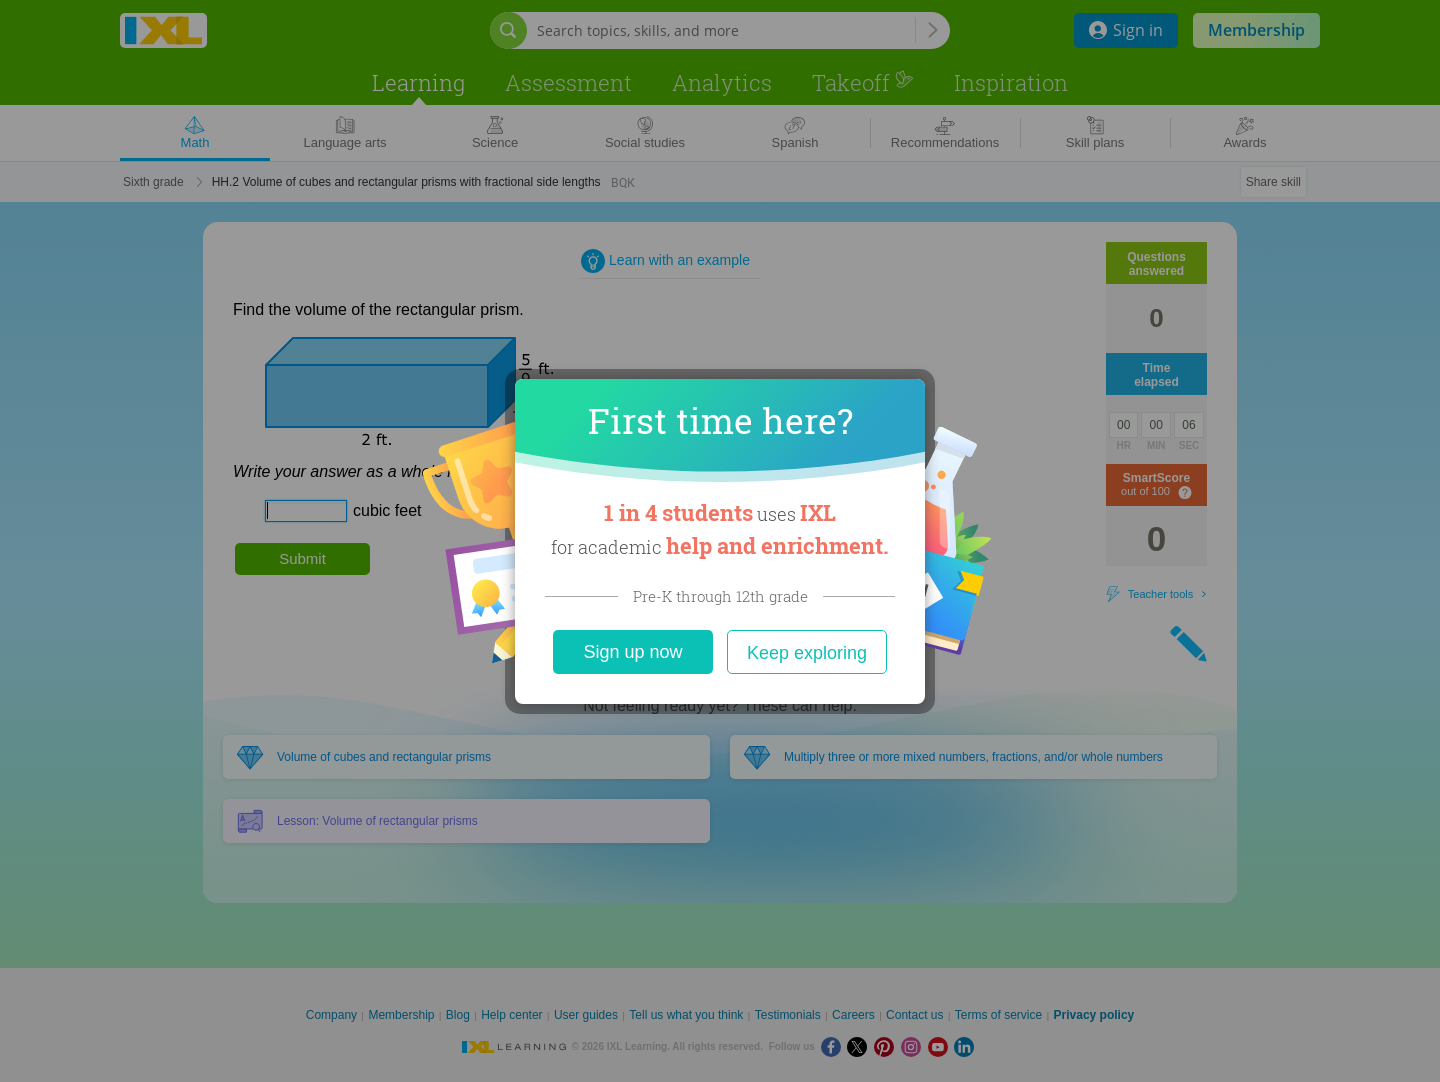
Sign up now (632, 652)
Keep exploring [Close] (807, 653)
